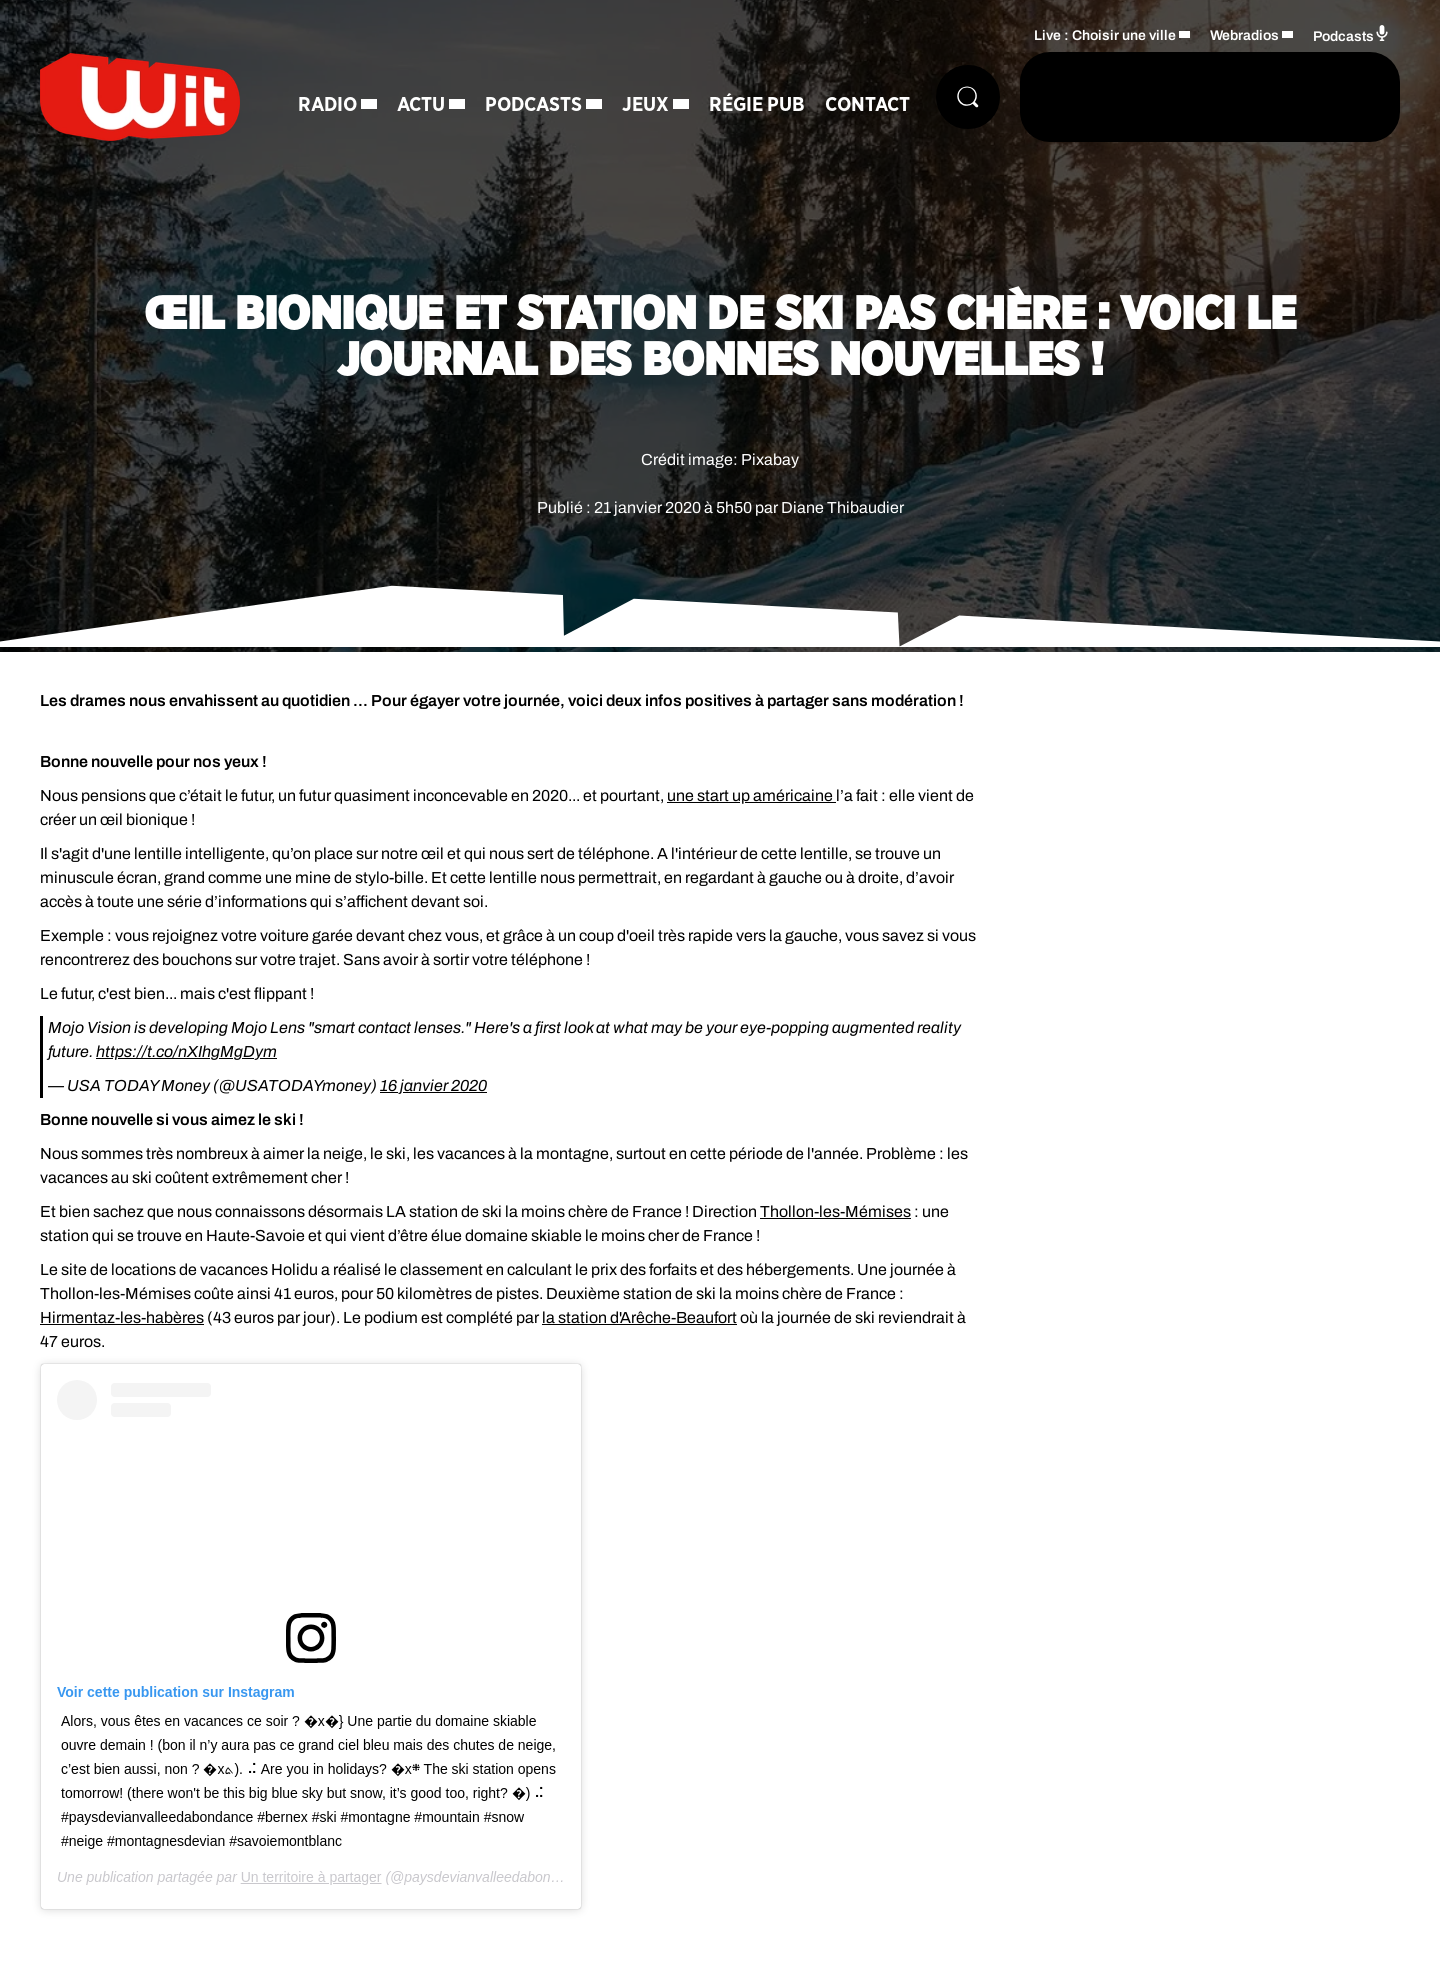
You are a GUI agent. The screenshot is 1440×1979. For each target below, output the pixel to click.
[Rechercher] (968, 97)
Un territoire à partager (311, 1877)
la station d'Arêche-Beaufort (639, 1317)
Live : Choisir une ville (1105, 35)
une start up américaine (751, 795)
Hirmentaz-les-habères (122, 1317)
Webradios (1244, 35)
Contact (867, 105)
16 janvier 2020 (433, 1085)
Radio (327, 105)
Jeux (645, 105)
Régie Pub (757, 105)
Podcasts (533, 105)
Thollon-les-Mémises (835, 1211)
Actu (421, 105)
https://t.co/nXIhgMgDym (186, 1051)
